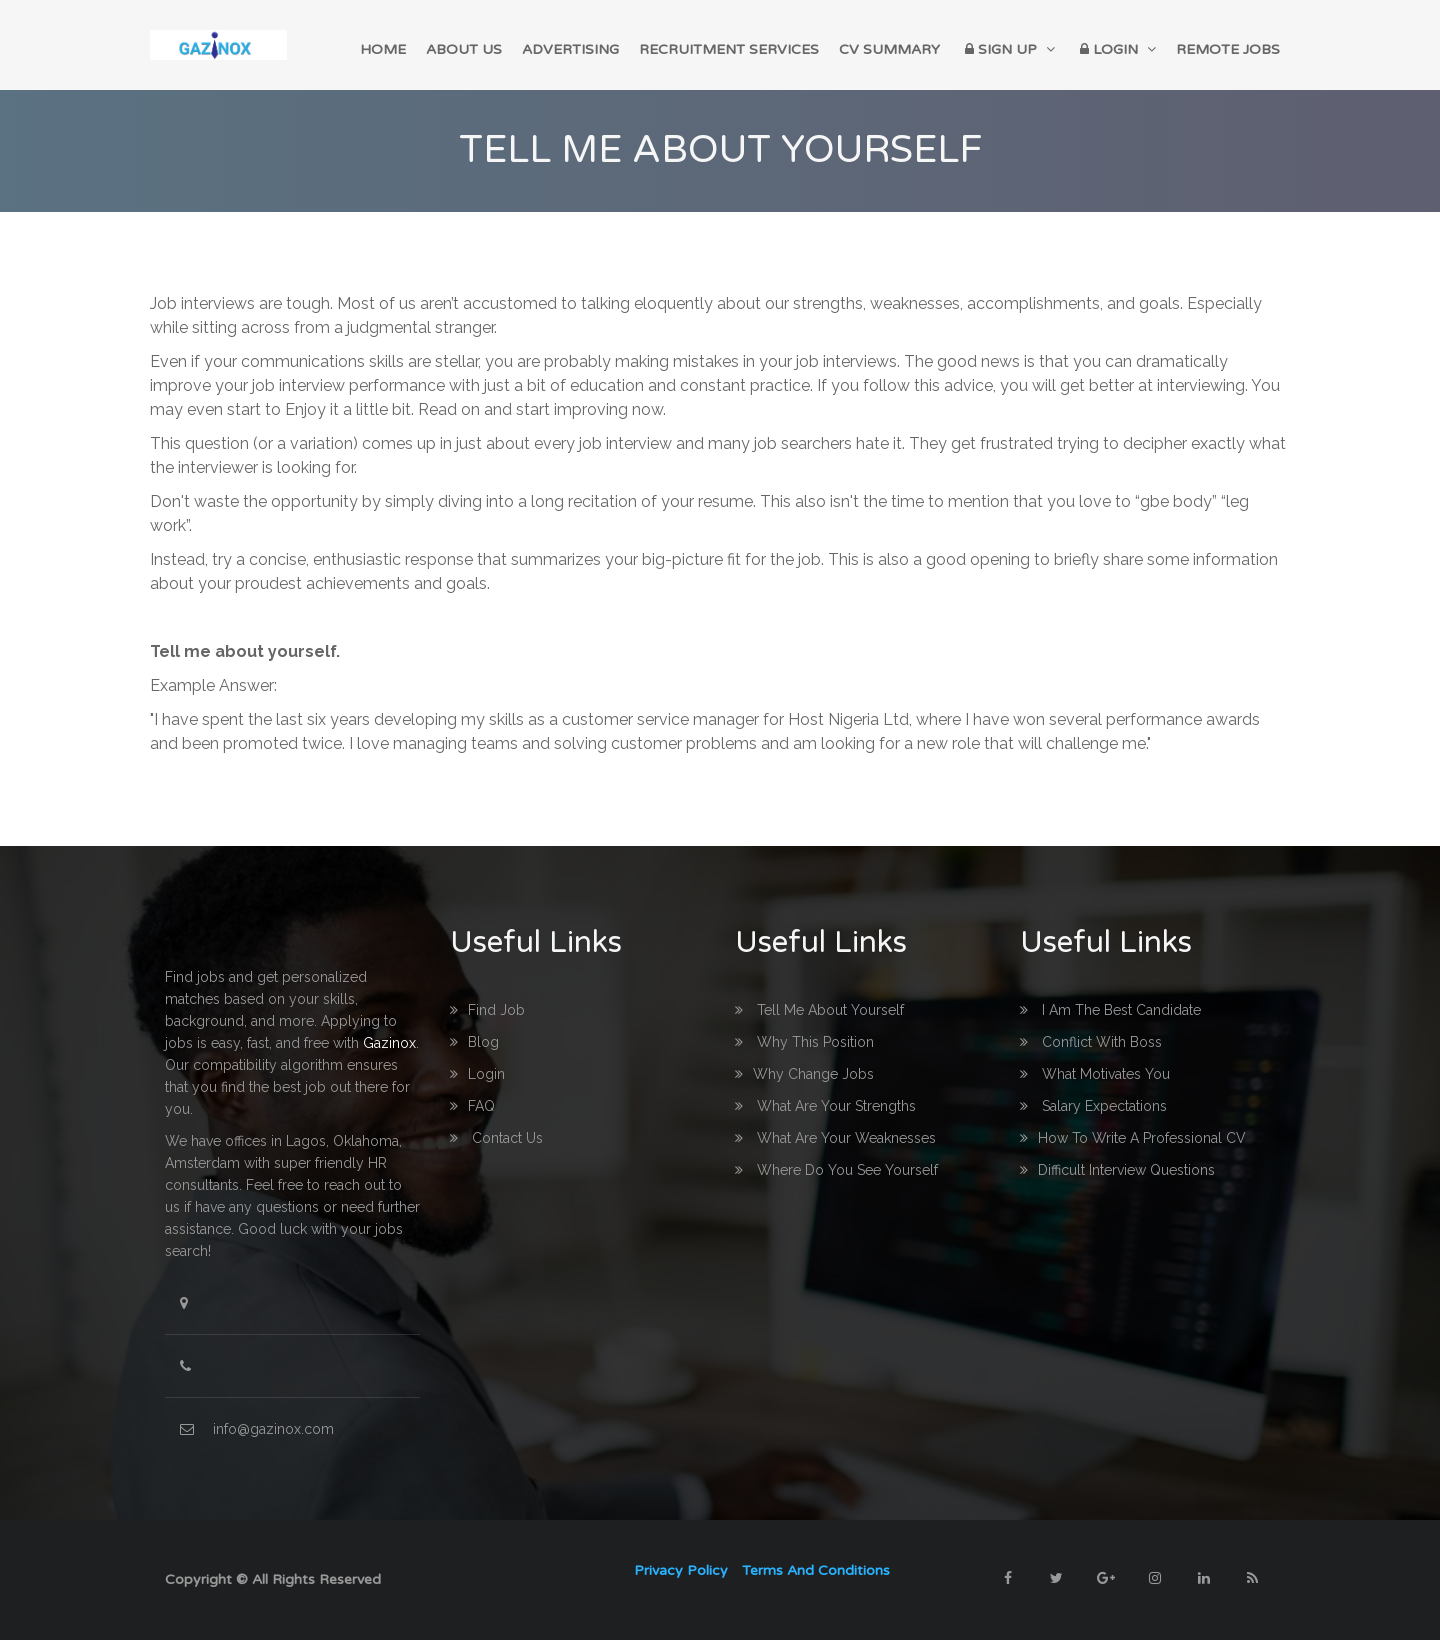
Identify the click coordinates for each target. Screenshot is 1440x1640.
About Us (464, 49)
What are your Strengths (825, 1106)
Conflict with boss (1091, 1042)
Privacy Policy (681, 1570)
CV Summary (889, 49)
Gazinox (389, 1043)
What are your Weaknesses (835, 1138)
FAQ (472, 1106)
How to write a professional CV (1133, 1138)
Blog (474, 1042)
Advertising (570, 49)
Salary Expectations (1093, 1106)
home (383, 49)
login (477, 1074)
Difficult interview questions (1117, 1170)
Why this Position (804, 1042)
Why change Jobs (804, 1074)
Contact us (496, 1138)
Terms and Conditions (816, 1570)
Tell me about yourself (819, 1010)
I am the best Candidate (1110, 1010)
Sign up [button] (1007, 49)
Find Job (487, 1010)
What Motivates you (1095, 1074)
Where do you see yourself (836, 1170)
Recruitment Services (729, 49)
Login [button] (1115, 49)
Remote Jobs (1228, 49)
